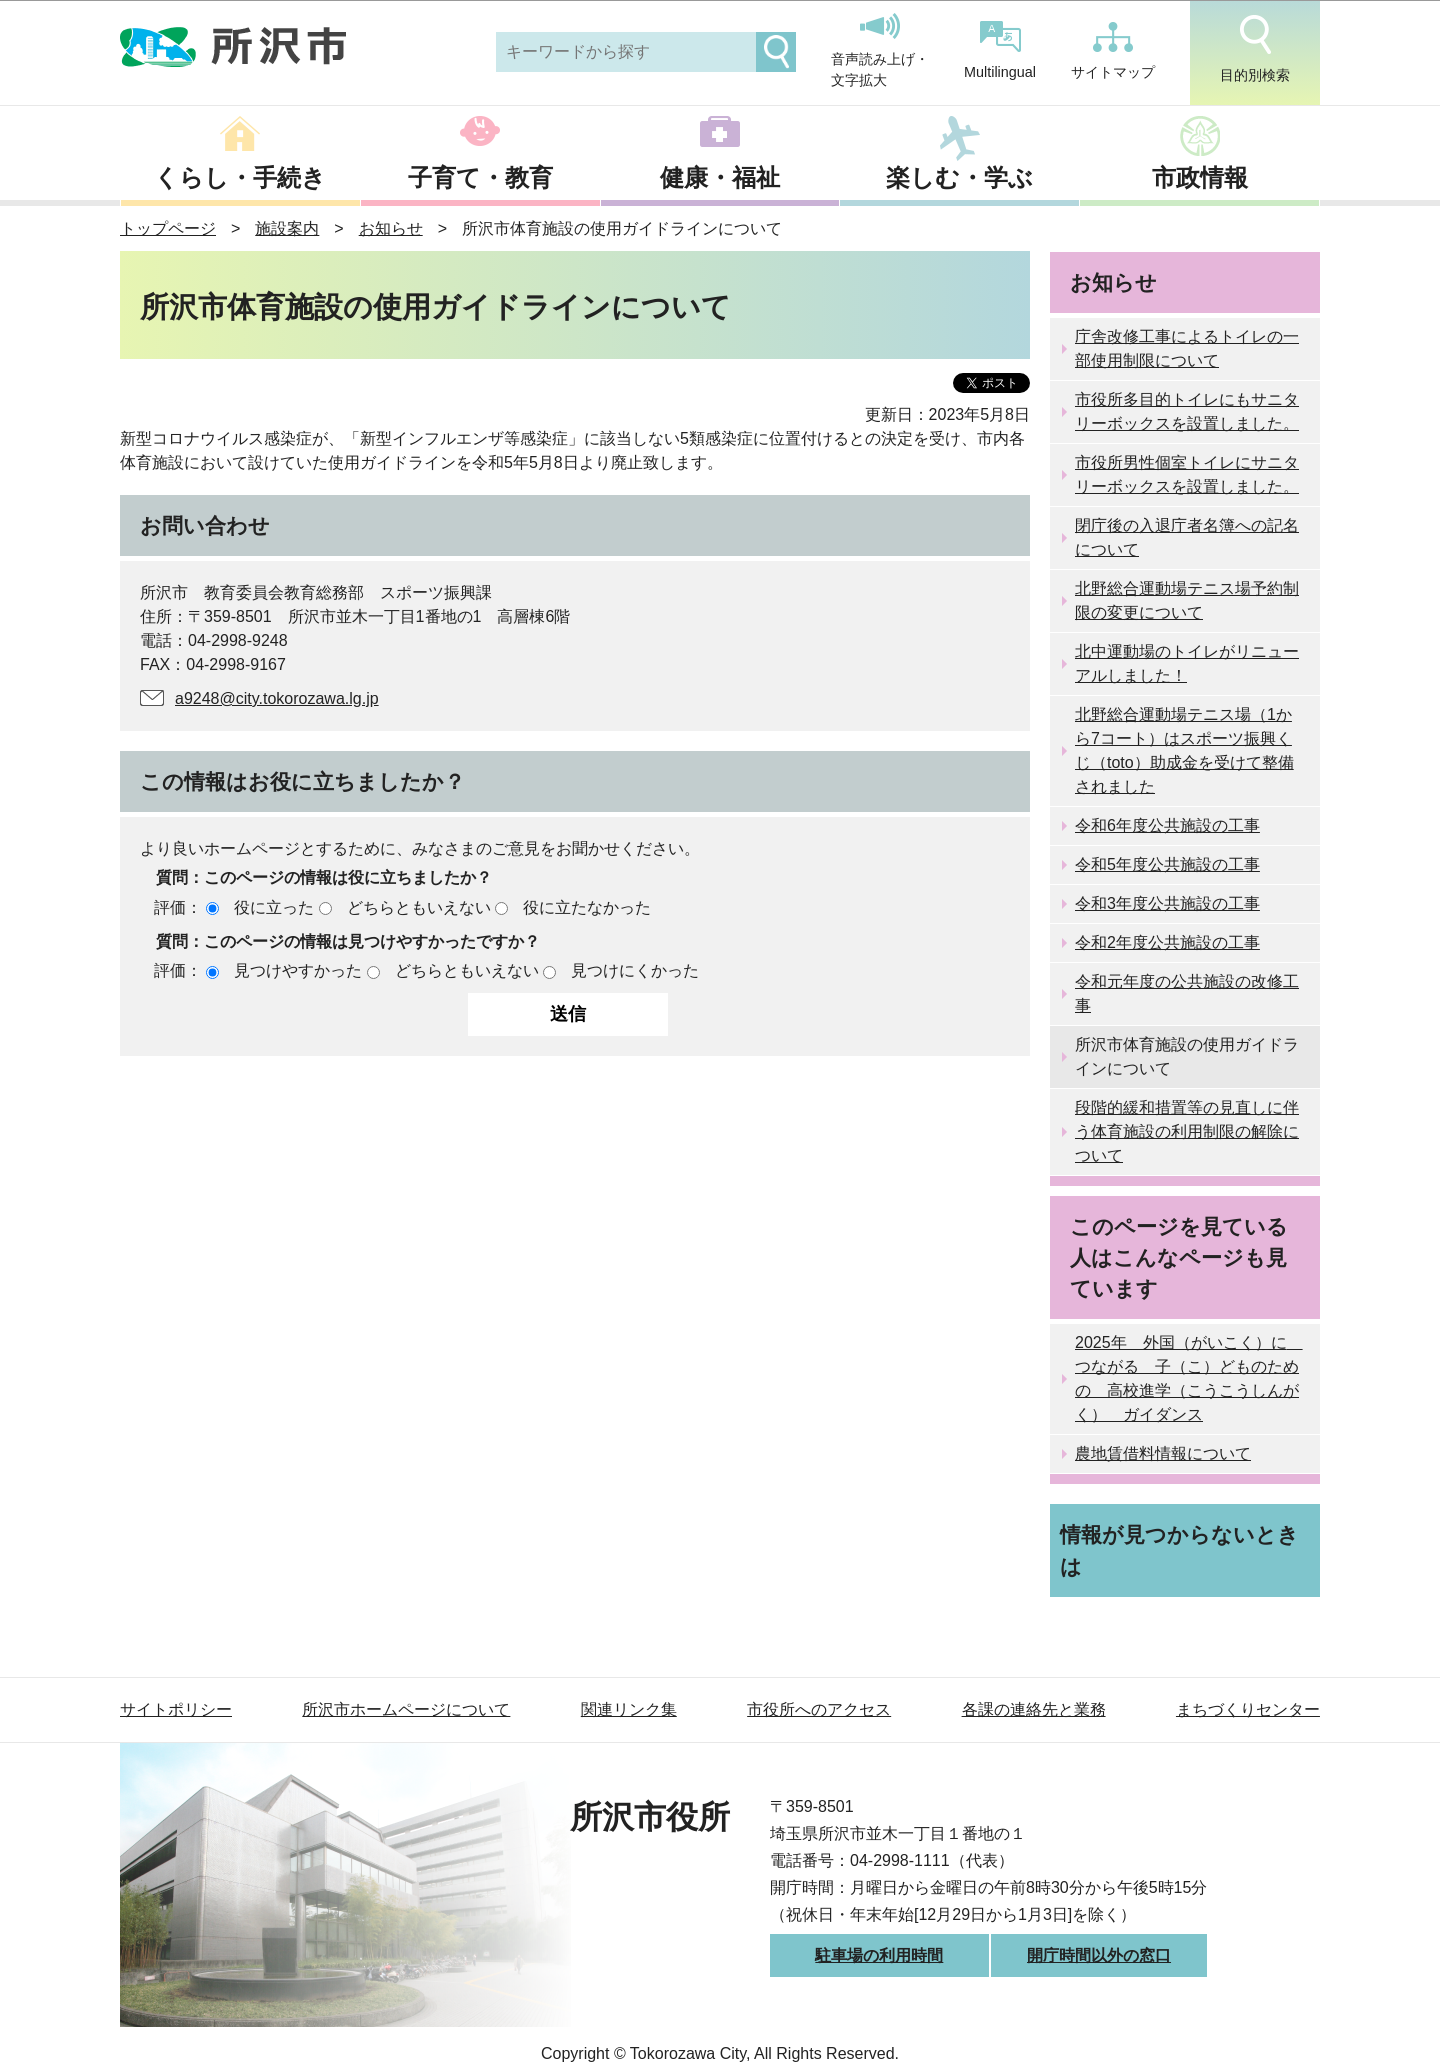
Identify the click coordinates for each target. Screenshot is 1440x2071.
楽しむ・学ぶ (959, 177)
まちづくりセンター (1248, 1709)
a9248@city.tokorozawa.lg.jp (277, 698)
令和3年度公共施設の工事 (1167, 903)
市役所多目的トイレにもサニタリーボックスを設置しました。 (1187, 411)
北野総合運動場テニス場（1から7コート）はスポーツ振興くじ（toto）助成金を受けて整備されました (1184, 750)
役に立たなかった (587, 907)
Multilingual (1000, 50)
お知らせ (391, 228)
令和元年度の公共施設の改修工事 (1187, 993)
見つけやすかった (298, 970)
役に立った (274, 907)
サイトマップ (1113, 51)
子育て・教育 (480, 177)
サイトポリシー (176, 1709)
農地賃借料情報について (1163, 1453)
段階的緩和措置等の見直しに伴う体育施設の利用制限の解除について (1187, 1131)
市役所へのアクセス (819, 1709)
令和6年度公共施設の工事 (1167, 825)
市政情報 (1200, 177)
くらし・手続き (240, 177)
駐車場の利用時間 (879, 1955)
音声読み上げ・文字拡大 (880, 51)
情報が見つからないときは (1179, 1550)
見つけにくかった (635, 970)
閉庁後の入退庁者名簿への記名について (1187, 537)
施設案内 (287, 228)
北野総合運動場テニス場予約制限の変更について (1187, 600)
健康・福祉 (720, 177)
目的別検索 (1255, 49)
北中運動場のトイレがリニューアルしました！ (1187, 663)
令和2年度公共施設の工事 (1167, 942)
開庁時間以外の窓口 (1099, 1955)
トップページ (168, 228)
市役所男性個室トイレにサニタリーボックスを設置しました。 (1187, 474)
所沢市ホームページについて (406, 1709)
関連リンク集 (629, 1709)
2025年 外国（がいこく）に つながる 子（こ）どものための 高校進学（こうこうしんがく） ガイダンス (1189, 1378)
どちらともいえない (419, 907)
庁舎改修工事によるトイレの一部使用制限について (1187, 348)
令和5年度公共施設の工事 (1167, 864)
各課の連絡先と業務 (1034, 1709)
